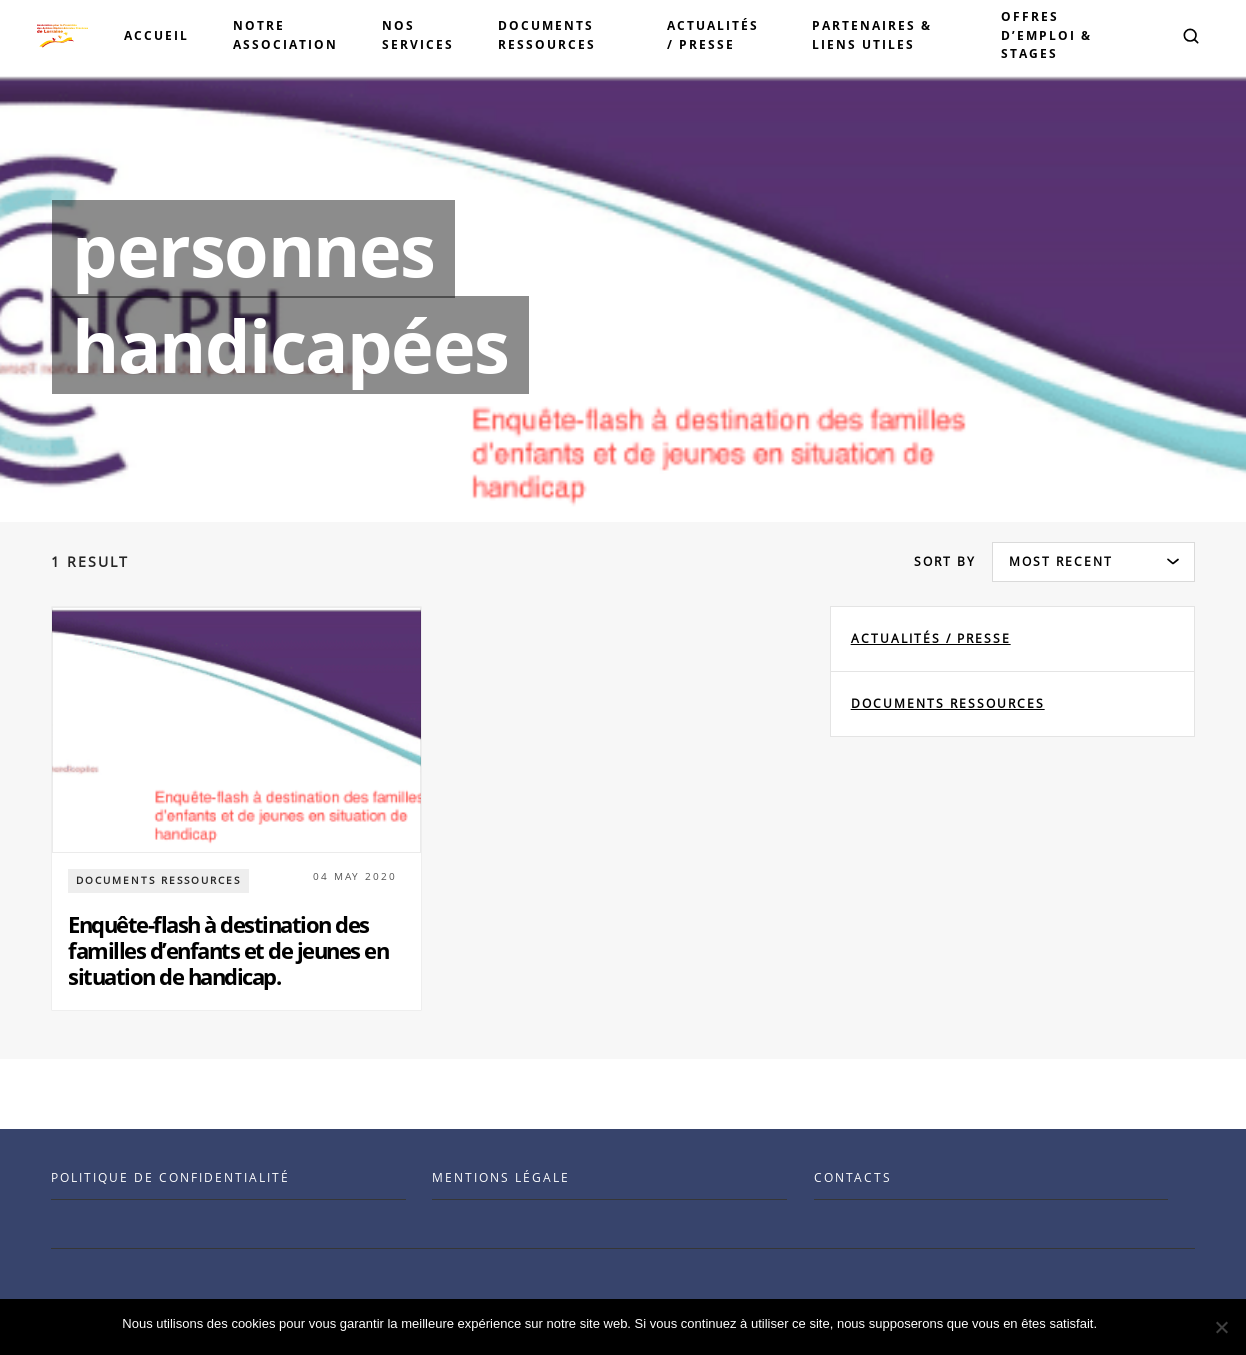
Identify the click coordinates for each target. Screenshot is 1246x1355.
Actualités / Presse (931, 638)
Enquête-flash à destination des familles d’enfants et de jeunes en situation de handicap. (228, 950)
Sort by (945, 561)
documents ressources (948, 703)
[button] (1191, 36)
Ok (1115, 1323)
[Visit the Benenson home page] (62, 36)
